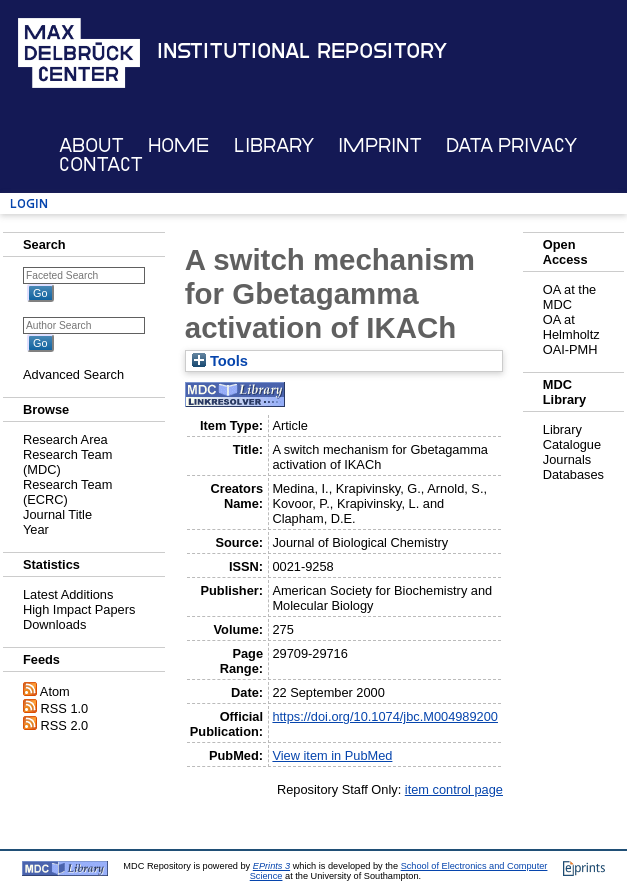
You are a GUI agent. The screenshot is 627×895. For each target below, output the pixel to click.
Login (29, 203)
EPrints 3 (271, 866)
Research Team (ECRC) (67, 492)
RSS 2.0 (65, 725)
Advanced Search (73, 374)
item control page (454, 789)
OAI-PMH (570, 349)
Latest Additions (68, 594)
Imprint (380, 145)
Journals (567, 459)
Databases (573, 474)
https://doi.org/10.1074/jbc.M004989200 (385, 716)
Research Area (65, 439)
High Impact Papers (79, 609)
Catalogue (572, 444)
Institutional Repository (302, 51)
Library (274, 145)
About (91, 145)
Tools (220, 361)
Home (178, 145)
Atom (55, 691)
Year (36, 529)
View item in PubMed (332, 755)
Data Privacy (511, 145)
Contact (101, 164)
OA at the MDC (569, 297)
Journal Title (57, 514)
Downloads (54, 624)
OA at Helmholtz (571, 327)
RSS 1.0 (65, 708)
